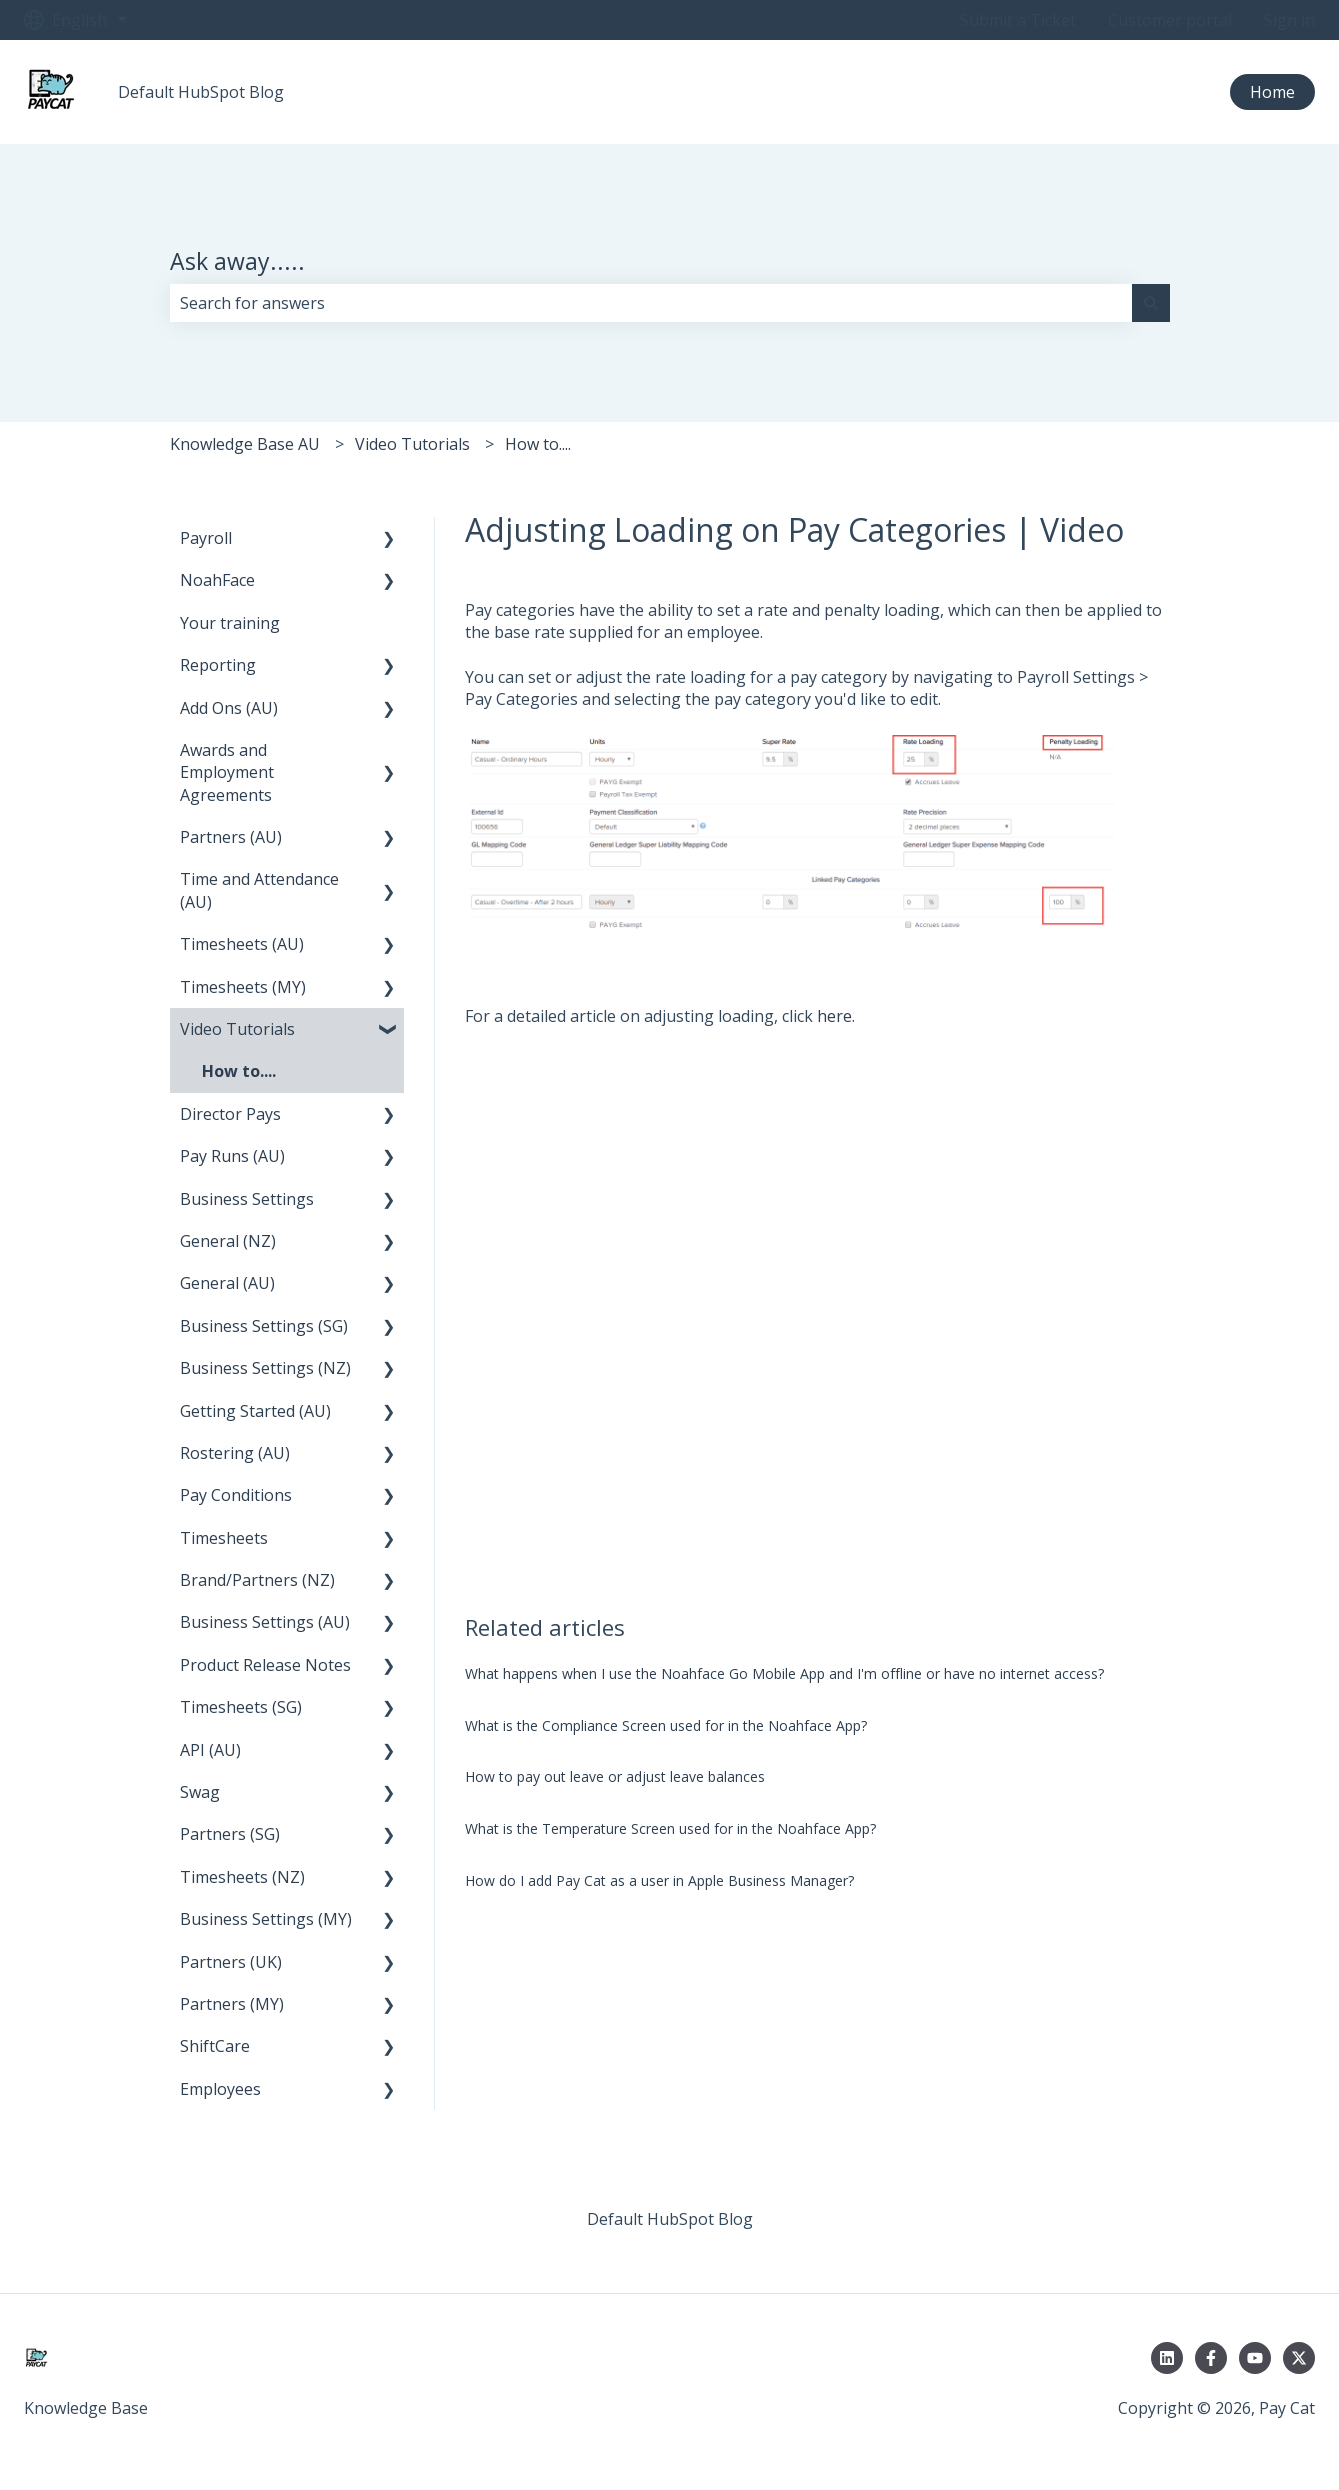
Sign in (1289, 20)
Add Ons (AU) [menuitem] (229, 708)
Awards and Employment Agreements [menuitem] (227, 772)
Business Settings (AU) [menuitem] (265, 1622)
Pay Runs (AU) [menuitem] (232, 1156)
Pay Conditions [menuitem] (236, 1495)
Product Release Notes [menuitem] (265, 1665)
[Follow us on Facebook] (1211, 2358)
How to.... (538, 444)
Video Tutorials (412, 444)
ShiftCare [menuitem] (215, 2046)
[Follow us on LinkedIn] (1167, 2358)
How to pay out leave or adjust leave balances (615, 1776)
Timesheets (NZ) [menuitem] (242, 1877)
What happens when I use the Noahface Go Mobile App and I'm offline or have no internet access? (784, 1673)
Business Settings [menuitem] (247, 1199)
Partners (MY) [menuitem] (232, 2004)
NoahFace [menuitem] (217, 580)
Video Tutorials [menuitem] (237, 1029)
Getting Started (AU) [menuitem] (255, 1411)
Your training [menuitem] (230, 623)
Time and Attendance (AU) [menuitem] (259, 890)
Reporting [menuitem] (218, 665)
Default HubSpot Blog (201, 92)
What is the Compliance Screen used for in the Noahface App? (666, 1725)
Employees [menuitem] (220, 2089)
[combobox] (651, 303)
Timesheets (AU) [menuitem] (242, 944)
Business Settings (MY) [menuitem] (266, 1919)
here (834, 1016)
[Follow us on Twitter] (1299, 2358)
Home (1272, 92)
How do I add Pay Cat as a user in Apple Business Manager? (659, 1880)
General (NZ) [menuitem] (228, 1241)
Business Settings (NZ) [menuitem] (265, 1368)
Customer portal (1170, 20)
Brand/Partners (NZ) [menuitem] (257, 1580)
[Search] (1151, 303)
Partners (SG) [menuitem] (230, 1834)
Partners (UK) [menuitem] (231, 1962)
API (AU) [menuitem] (210, 1750)
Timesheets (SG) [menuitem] (241, 1707)
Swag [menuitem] (200, 1792)
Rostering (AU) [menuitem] (235, 1453)
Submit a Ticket (1018, 20)
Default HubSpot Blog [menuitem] (670, 2219)
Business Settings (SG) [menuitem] (264, 1326)
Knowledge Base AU (245, 444)
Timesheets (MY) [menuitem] (243, 987)
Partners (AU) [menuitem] (231, 837)
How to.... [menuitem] (239, 1071)
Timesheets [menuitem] (224, 1538)
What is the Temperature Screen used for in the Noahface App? (670, 1828)
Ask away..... (237, 261)
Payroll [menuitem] (206, 538)
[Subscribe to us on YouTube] (1255, 2358)
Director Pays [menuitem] (230, 1114)
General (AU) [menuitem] (227, 1283)
